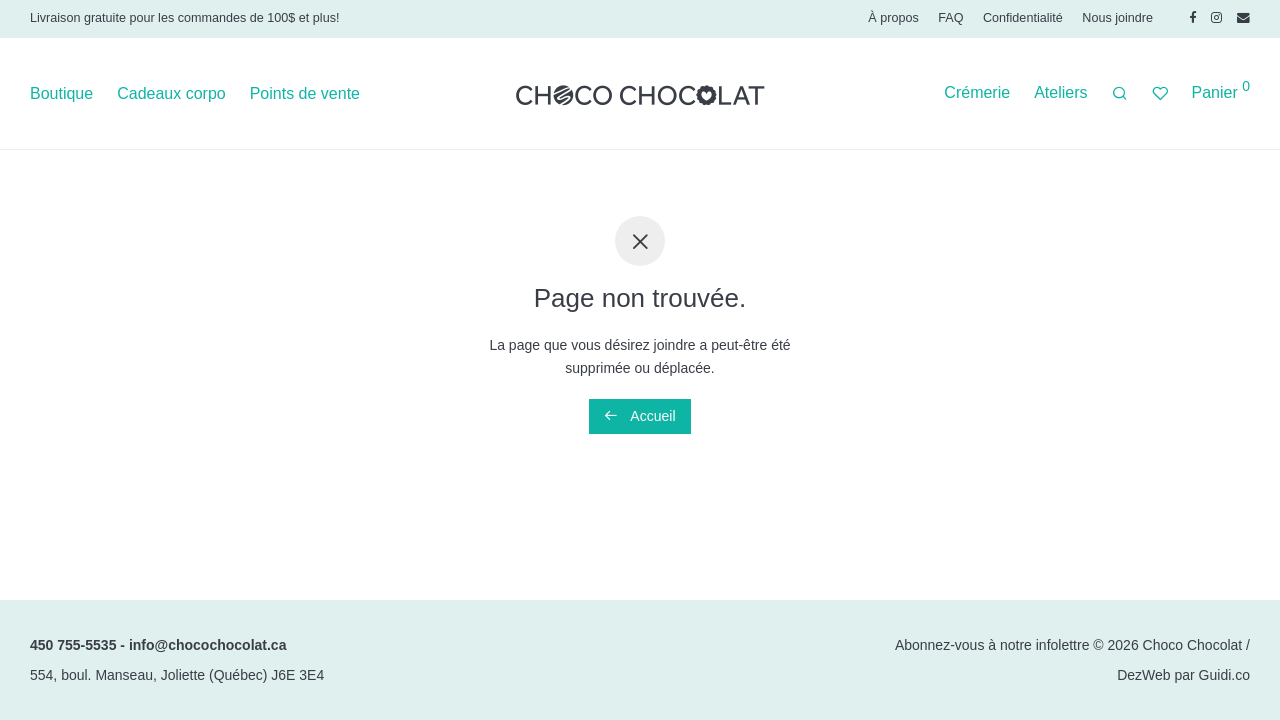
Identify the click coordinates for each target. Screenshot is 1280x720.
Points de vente (305, 93)
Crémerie (977, 92)
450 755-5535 (73, 645)
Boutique (61, 93)
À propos (893, 18)
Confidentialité (1023, 18)
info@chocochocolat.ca (208, 645)
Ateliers (1060, 92)
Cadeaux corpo (171, 93)
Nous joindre (1117, 18)
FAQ (950, 18)
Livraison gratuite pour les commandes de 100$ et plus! (184, 18)
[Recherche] (1120, 94)
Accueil (639, 416)
